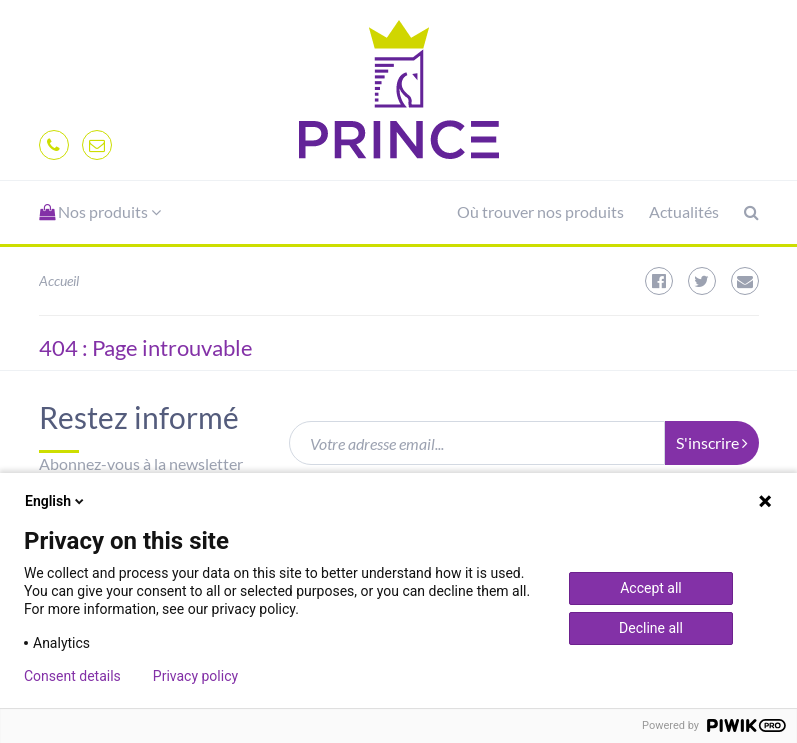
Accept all (651, 588)
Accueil (59, 280)
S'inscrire (712, 442)
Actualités (684, 211)
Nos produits (100, 211)
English (56, 501)
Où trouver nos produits (540, 211)
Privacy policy (195, 676)
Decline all (651, 628)
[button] (100, 212)
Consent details (72, 676)
